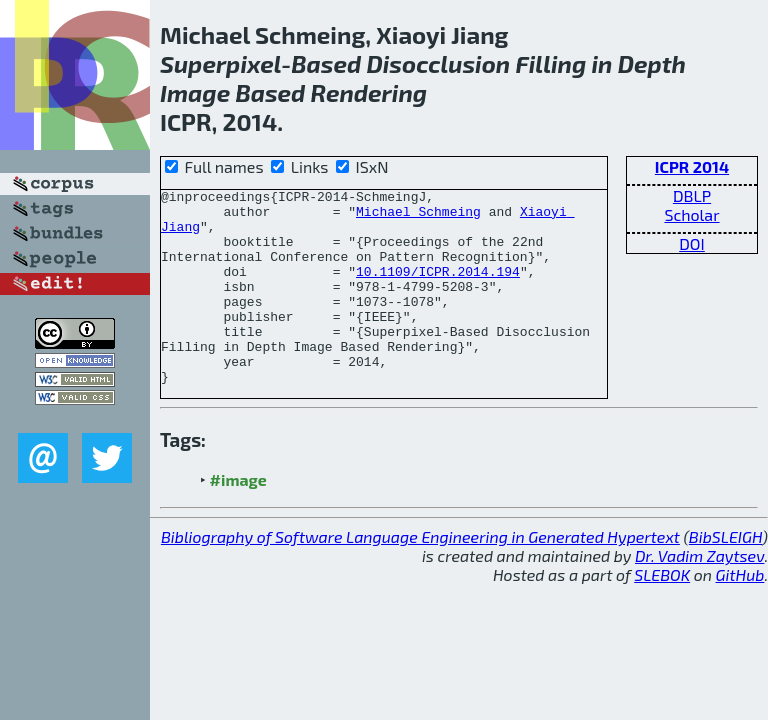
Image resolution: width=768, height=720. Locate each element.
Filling (550, 63)
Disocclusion (438, 63)
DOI (692, 243)
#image (238, 518)
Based (326, 63)
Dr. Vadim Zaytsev (699, 594)
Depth (652, 63)
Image (195, 92)
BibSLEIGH (725, 575)
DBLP (692, 195)
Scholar (691, 214)
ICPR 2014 (692, 166)
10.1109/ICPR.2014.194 (438, 289)
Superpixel (220, 63)
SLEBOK (662, 613)
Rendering (369, 92)
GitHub (740, 613)
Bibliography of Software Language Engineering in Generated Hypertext (420, 575)
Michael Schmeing (418, 217)
